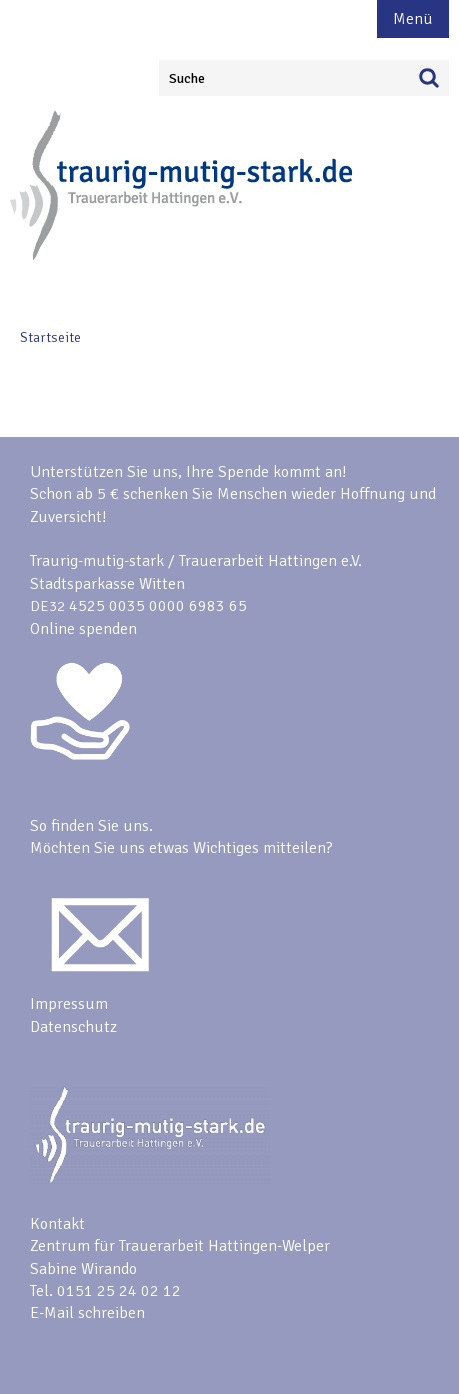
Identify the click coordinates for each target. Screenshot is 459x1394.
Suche (187, 78)
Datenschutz (73, 1027)
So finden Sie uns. (91, 826)
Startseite (50, 337)
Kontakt (57, 1224)
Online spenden (83, 629)
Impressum (69, 1004)
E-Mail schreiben (87, 1313)
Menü (413, 19)
